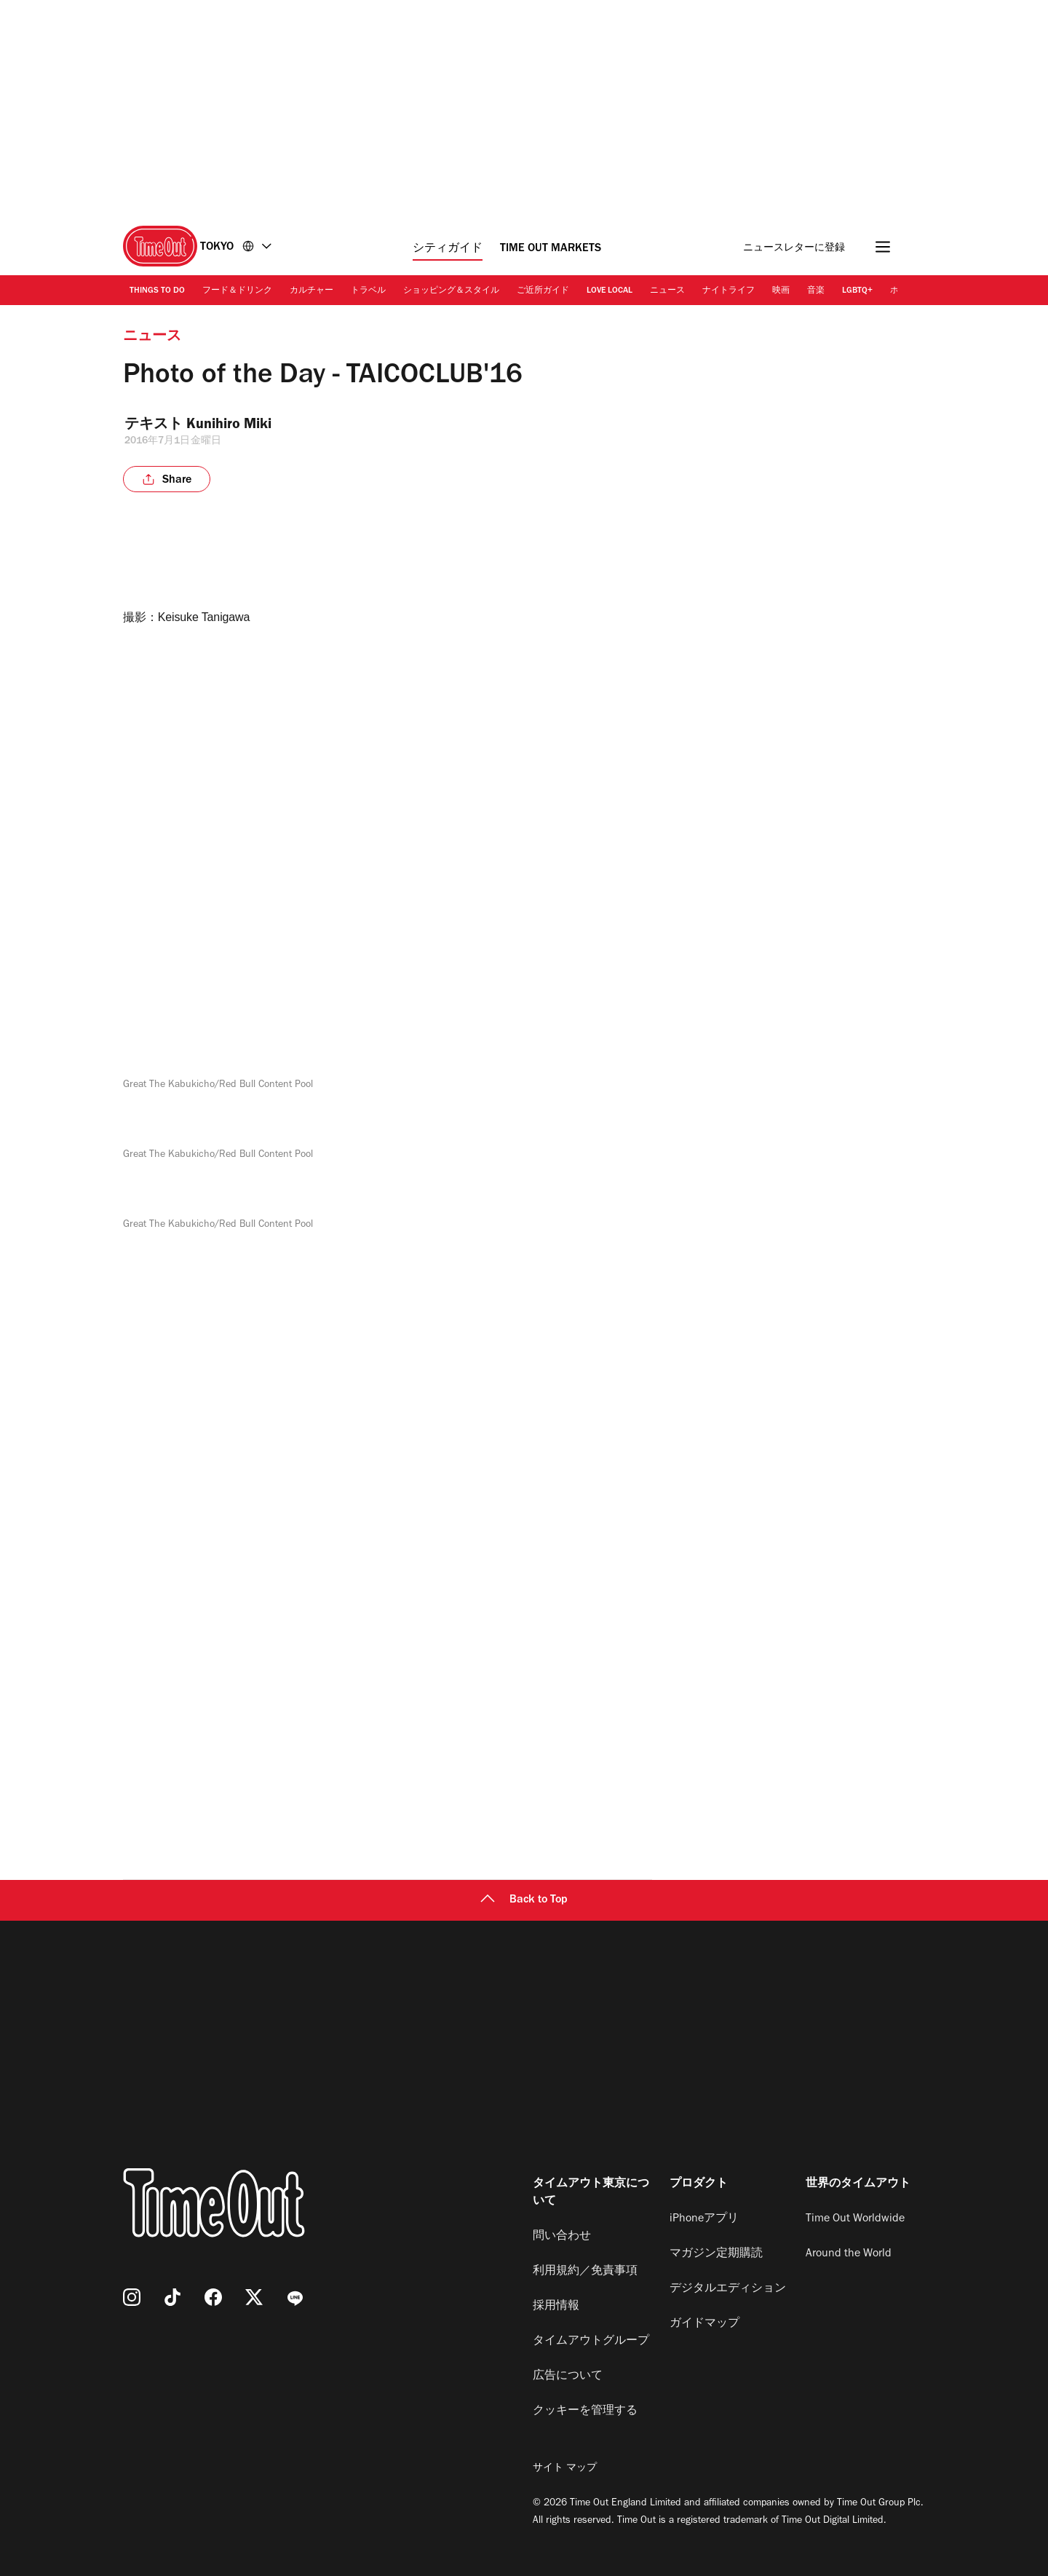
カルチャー (311, 291)
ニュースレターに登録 (794, 248)
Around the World (849, 2254)
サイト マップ (565, 2469)
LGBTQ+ (857, 291)
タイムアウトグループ (591, 2341)
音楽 (816, 291)
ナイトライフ (728, 291)
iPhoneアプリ (704, 2219)
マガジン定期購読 (716, 2254)
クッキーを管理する (585, 2411)
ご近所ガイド (543, 291)
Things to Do (157, 291)
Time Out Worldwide (855, 2219)
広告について (568, 2376)
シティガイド (448, 249)
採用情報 (556, 2306)
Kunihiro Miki (233, 426)
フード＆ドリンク (237, 291)
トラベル (368, 291)
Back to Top (524, 1900)
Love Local (609, 291)
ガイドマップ (704, 2324)
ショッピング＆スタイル (451, 291)
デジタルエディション (728, 2289)
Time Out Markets (550, 249)
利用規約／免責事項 (585, 2271)
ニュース (667, 291)
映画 (781, 291)
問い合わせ (562, 2237)
